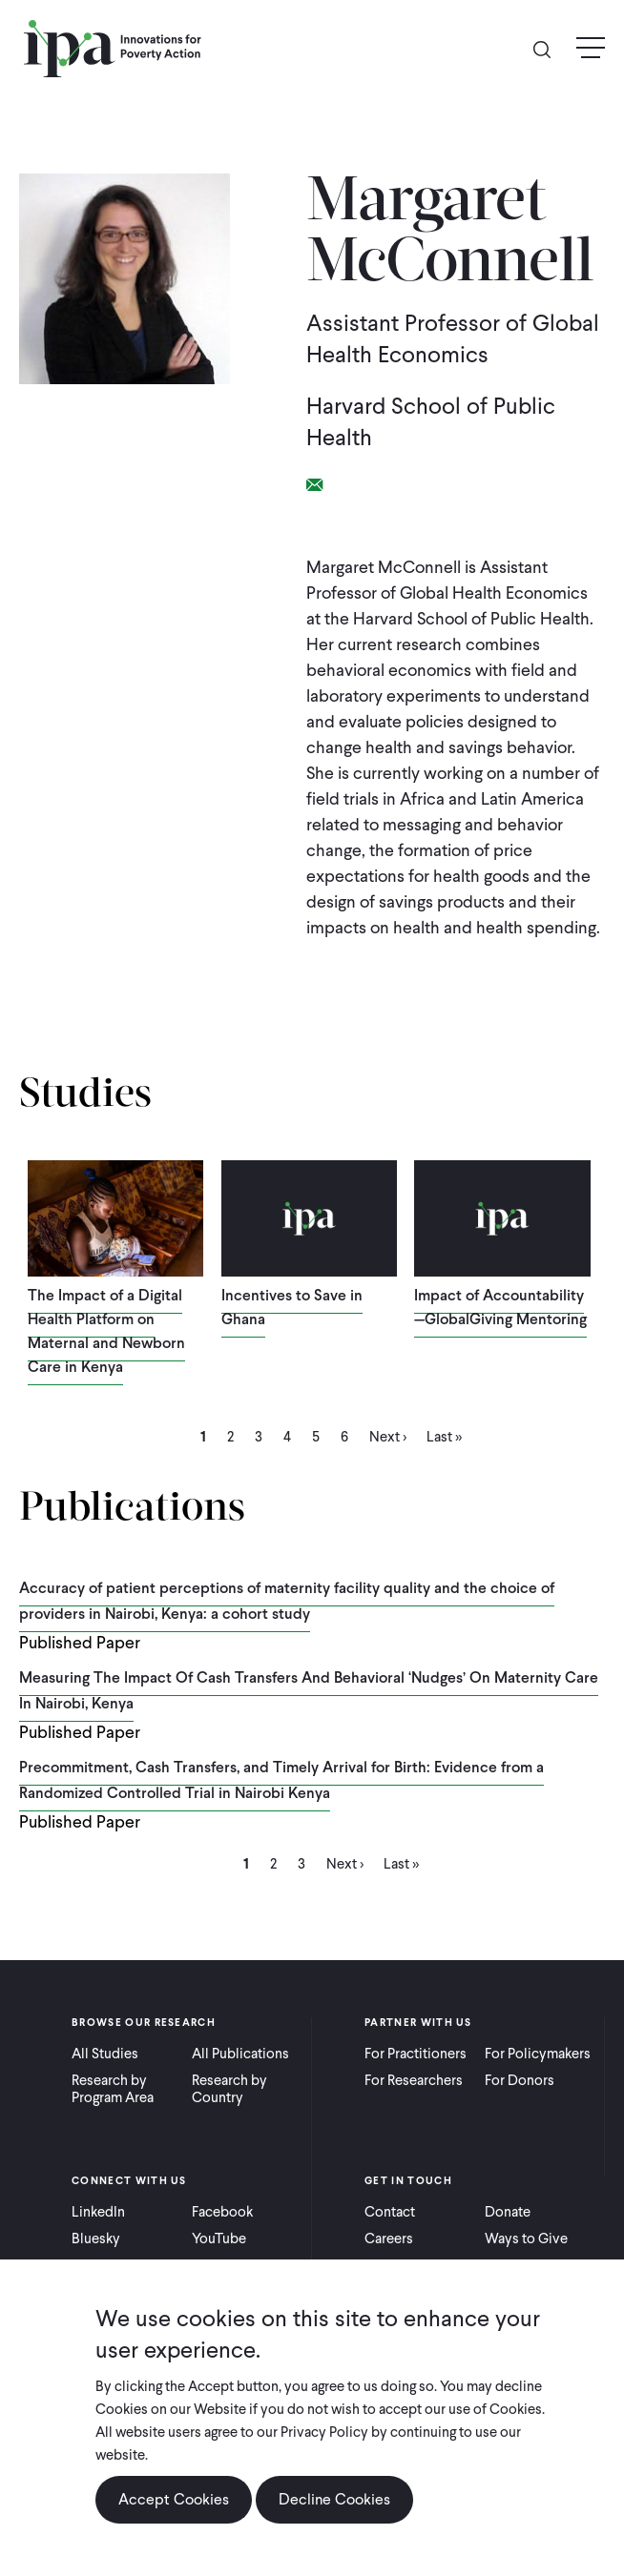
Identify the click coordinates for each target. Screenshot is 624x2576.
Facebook (222, 2211)
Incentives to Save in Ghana (292, 1307)
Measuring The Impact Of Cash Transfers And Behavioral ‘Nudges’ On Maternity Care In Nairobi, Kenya (308, 1690)
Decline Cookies (334, 2499)
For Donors (519, 2080)
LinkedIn (98, 2211)
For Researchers (413, 2080)
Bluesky (96, 2238)
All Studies (105, 2053)
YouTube (219, 2238)
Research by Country (229, 2089)
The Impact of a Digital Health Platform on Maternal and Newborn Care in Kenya (106, 1331)
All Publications (240, 2053)
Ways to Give (526, 2238)
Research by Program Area (113, 2089)
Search (550, 48)
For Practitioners (415, 2053)
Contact (389, 2211)
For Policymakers (538, 2053)
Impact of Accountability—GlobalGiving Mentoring (500, 1307)
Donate (507, 2211)
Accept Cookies (173, 2499)
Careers (388, 2238)
